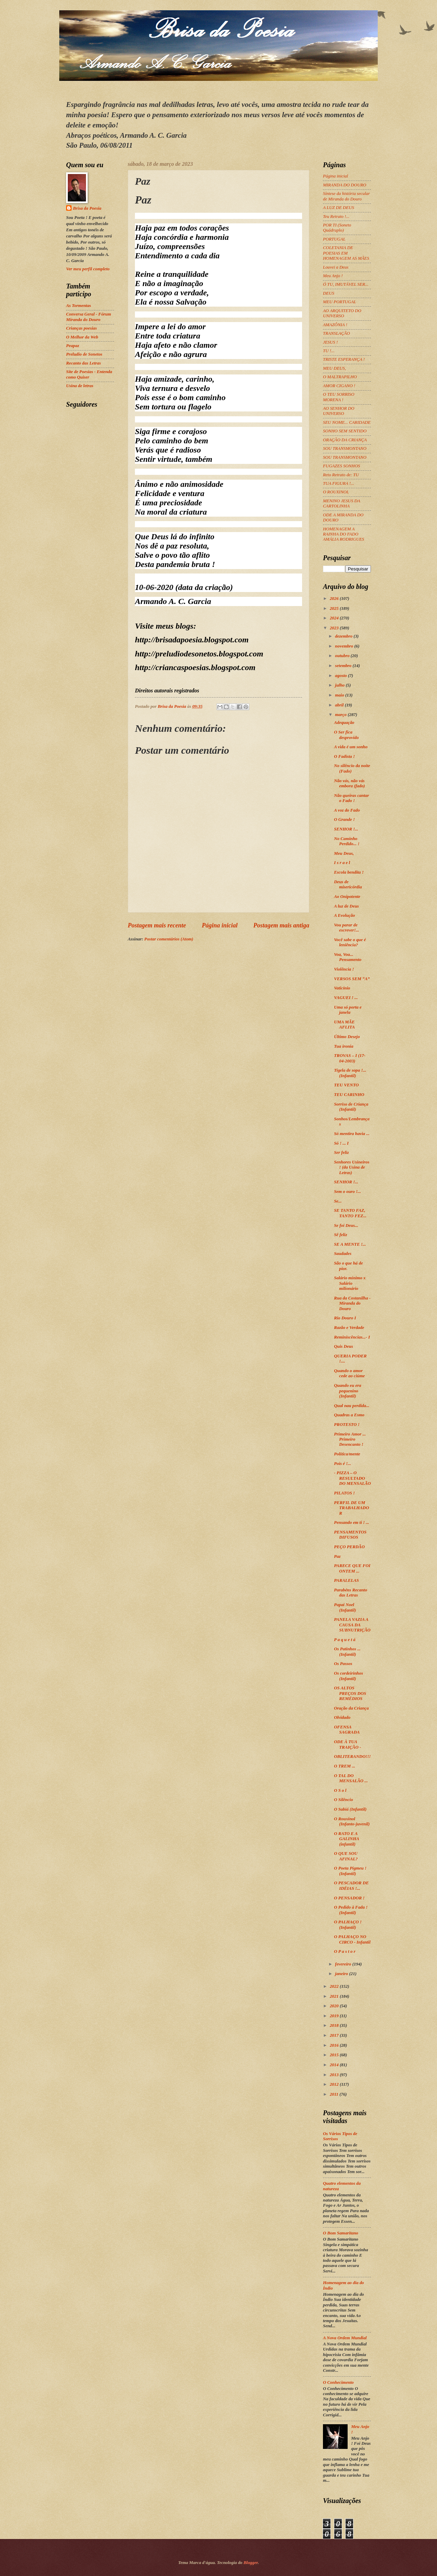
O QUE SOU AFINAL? (346, 1856)
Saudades (342, 1253)
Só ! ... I (341, 1143)
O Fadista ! (344, 756)
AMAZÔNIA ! (335, 324)
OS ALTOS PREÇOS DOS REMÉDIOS (350, 1693)
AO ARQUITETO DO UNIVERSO (342, 313)
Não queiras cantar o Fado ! (351, 798)
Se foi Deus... (346, 1225)
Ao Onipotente (347, 896)
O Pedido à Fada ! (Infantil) (350, 1910)
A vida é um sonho (350, 746)
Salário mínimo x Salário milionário (349, 1283)
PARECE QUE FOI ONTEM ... (352, 1568)
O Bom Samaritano (340, 2233)
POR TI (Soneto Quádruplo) (337, 228)
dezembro (344, 636)
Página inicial (220, 925)
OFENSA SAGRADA (347, 1730)
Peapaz (72, 345)
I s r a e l (342, 862)
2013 (335, 2074)
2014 (335, 2064)
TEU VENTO (346, 1085)
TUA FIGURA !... (338, 483)
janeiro (342, 1973)
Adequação (344, 722)
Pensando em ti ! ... (351, 1522)
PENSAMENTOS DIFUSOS (350, 1535)
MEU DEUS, (334, 368)
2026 (335, 598)
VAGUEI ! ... (346, 997)
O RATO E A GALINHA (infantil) (346, 1839)
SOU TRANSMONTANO (344, 448)
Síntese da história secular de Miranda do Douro (346, 196)
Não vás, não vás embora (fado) (349, 783)
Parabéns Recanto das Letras (350, 1593)
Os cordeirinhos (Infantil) (348, 1676)
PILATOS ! (344, 1493)
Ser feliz (341, 1152)
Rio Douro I (345, 1318)
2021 (335, 1996)
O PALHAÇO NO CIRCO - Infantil (352, 1939)
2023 (335, 628)
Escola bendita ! (349, 872)
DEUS (328, 293)
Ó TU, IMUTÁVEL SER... (345, 284)
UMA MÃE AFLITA (344, 1025)
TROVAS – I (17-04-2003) (349, 1058)
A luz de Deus (346, 906)
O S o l (340, 1790)
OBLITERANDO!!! (352, 1756)
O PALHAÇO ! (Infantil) (348, 1925)
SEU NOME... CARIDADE (347, 422)
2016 (335, 2045)
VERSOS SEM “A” (352, 978)
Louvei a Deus (335, 267)
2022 (335, 1986)
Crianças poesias (81, 328)
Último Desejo (347, 1036)
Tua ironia (343, 1046)
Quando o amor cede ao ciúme (349, 1373)
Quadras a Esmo (349, 1415)
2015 (335, 2055)
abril (340, 705)
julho (340, 685)
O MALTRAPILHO (340, 376)
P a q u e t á (344, 1639)
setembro (343, 665)
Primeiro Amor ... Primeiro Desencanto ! (350, 1439)
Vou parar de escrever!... (346, 928)
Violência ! (344, 969)
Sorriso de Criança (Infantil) (351, 1107)
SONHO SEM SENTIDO (344, 431)
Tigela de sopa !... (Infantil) (350, 1073)
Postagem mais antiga (281, 925)
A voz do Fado (347, 810)
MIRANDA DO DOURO (344, 185)
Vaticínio (342, 988)
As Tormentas (78, 305)
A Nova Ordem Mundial (345, 2337)
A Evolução (344, 915)
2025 (335, 608)
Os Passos (343, 1663)
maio (340, 695)
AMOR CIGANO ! (339, 385)
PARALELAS (346, 1580)
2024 (335, 618)
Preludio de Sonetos (84, 354)
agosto (341, 675)
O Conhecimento (338, 2382)
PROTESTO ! (347, 1424)
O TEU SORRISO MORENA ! (338, 397)
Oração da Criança (351, 1708)
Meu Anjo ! (333, 275)
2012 (335, 2084)
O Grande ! (344, 819)
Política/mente (347, 1454)
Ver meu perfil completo (88, 269)
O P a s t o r (344, 1951)
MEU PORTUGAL (339, 301)
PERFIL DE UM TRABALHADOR (351, 1508)
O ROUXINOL (336, 492)
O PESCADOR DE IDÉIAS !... (351, 1885)
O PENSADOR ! (349, 1898)
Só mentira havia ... (352, 1133)
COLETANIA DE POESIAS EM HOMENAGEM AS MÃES (346, 253)
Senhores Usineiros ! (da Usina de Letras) (351, 1167)
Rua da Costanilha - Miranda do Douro (352, 1303)
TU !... (329, 350)
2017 (335, 2035)
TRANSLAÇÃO (336, 333)
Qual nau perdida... (351, 1405)
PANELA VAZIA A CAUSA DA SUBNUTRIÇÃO (352, 1624)
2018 (335, 2025)
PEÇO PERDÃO (349, 1546)
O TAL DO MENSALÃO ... (351, 1778)
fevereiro (343, 1964)
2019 (335, 2015)
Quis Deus (343, 1346)
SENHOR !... (346, 829)
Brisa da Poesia (87, 208)
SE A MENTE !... (350, 1244)
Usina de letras (79, 385)
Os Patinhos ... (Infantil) (347, 1651)
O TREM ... (344, 1766)
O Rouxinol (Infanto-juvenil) (352, 1821)
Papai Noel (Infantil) (345, 1607)
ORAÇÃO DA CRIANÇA (345, 439)
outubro (342, 655)
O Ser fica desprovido (346, 735)
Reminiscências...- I (352, 1337)
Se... (338, 1201)
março (341, 714)
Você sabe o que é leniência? (350, 942)
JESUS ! (330, 342)
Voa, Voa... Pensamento (347, 957)
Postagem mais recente (157, 925)
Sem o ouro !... (347, 1191)
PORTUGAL (334, 239)
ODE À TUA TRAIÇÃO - (347, 1744)
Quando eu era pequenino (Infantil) (347, 1390)
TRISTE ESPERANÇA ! (344, 359)
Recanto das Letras (83, 363)
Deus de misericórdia (348, 884)
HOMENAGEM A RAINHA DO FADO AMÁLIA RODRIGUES (343, 534)
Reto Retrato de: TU (341, 474)
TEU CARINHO (349, 1094)
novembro (344, 646)
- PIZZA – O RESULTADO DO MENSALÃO (352, 1478)
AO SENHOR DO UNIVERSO (338, 411)
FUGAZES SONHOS (341, 466)
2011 (334, 2094)
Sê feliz (340, 1234)
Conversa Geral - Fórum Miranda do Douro (88, 317)
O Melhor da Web (82, 337)
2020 (335, 2006)
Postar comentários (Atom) (168, 939)
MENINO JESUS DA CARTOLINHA (341, 503)
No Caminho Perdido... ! (346, 841)
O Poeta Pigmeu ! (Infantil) (350, 1871)
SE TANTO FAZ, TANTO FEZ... (350, 1213)
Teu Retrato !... (336, 216)
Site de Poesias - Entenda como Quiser (89, 374)
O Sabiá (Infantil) (350, 1809)
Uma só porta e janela (347, 1010)
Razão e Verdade (349, 1327)
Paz (337, 1556)
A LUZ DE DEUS (338, 207)
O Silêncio (343, 1799)
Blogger (251, 2562)
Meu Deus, (344, 853)
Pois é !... (342, 1463)
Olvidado (342, 1717)
